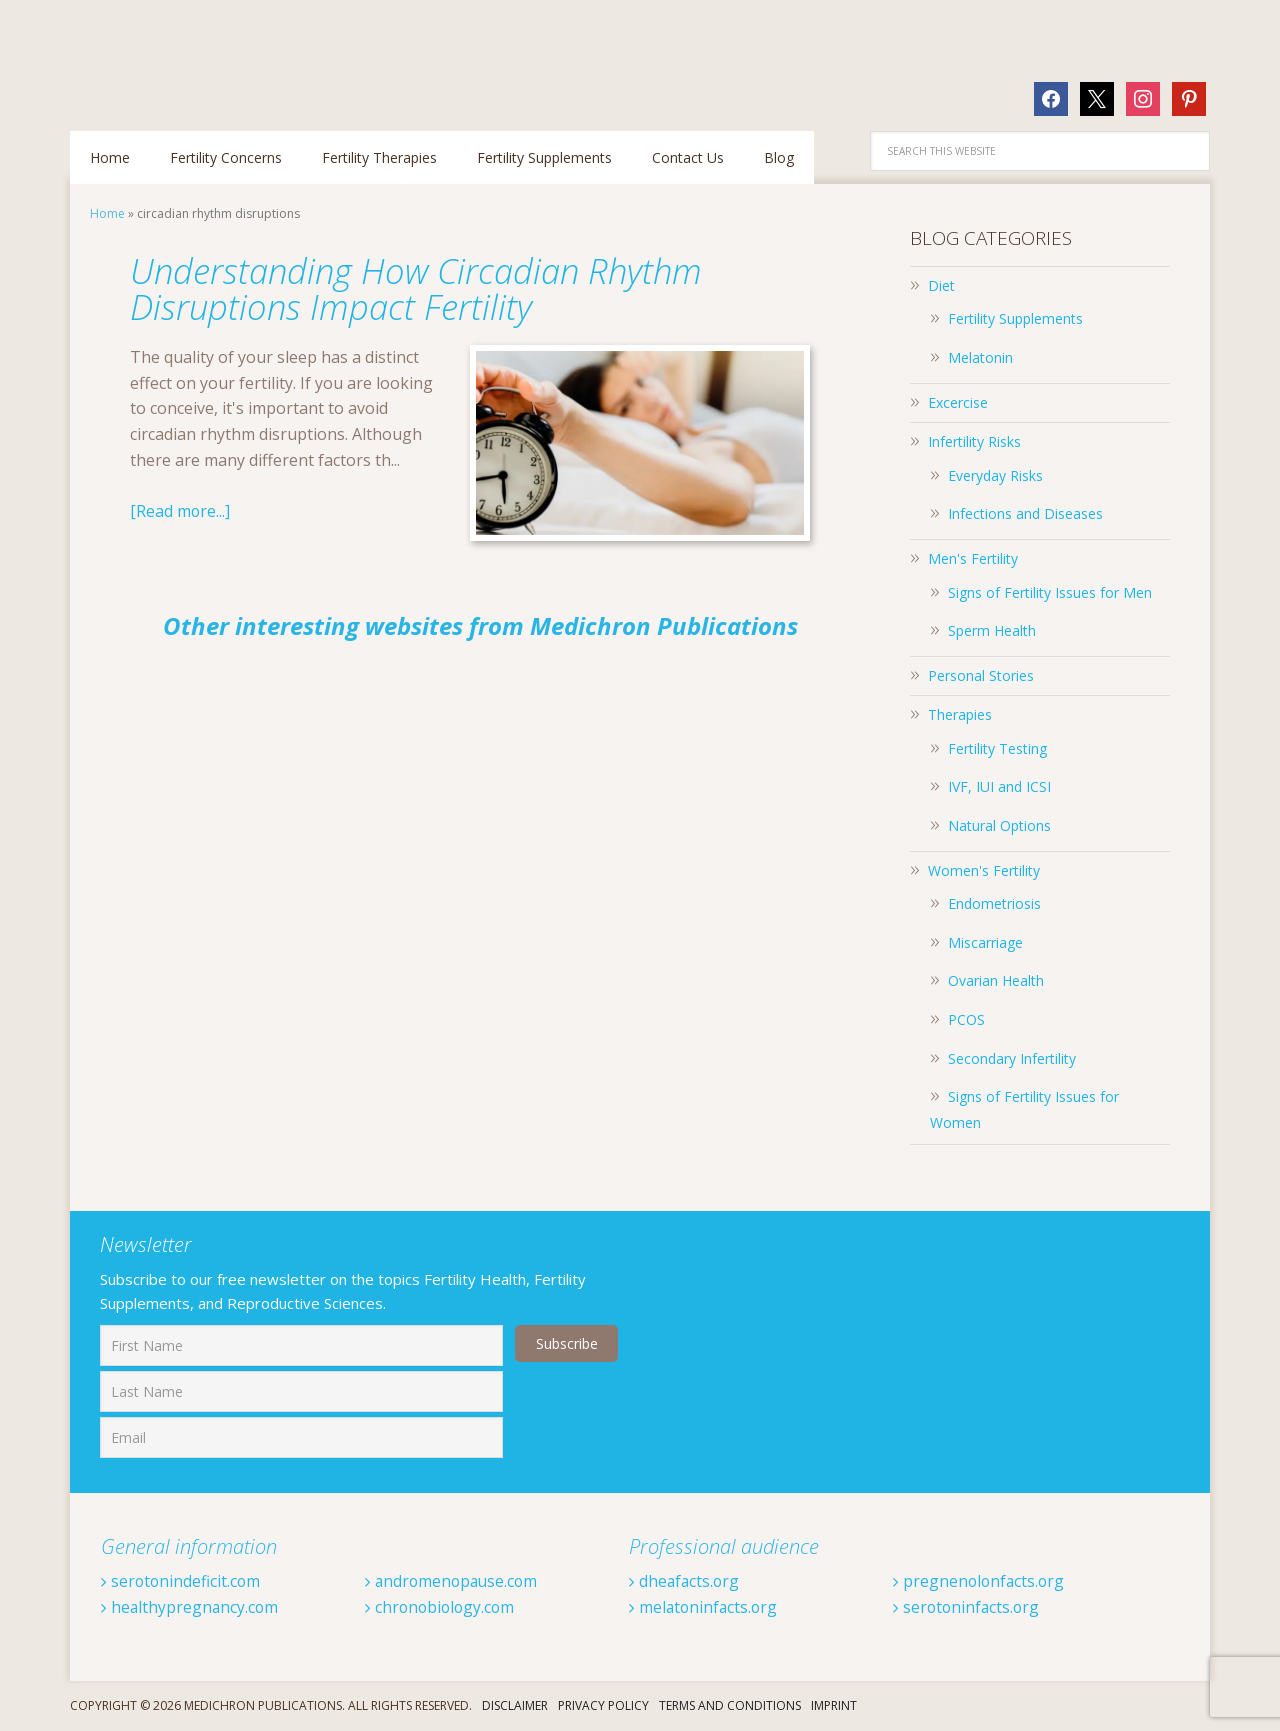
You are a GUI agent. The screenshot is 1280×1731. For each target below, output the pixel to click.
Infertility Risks (974, 441)
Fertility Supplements (1015, 318)
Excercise (958, 402)
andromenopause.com (454, 1581)
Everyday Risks (995, 475)
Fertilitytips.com (200, 55)
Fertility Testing (997, 748)
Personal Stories (981, 675)
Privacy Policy (603, 1705)
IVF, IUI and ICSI (999, 786)
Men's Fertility (973, 558)
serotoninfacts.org (968, 1607)
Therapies (960, 714)
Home (107, 213)
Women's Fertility (984, 870)
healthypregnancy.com (191, 1607)
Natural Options (999, 825)
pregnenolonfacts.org (980, 1581)
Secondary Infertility (1012, 1058)
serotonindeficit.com (182, 1581)
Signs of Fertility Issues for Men (1050, 592)
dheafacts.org (685, 1581)
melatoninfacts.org (705, 1607)
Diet (941, 285)
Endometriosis (994, 903)
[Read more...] (180, 511)
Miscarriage (985, 942)
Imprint (834, 1705)
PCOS (966, 1019)
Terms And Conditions (730, 1705)
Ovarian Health (996, 980)
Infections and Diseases (1025, 513)
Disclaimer (515, 1705)
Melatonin (980, 357)
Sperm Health (992, 630)
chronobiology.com (442, 1607)
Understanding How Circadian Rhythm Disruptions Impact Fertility (426, 288)
